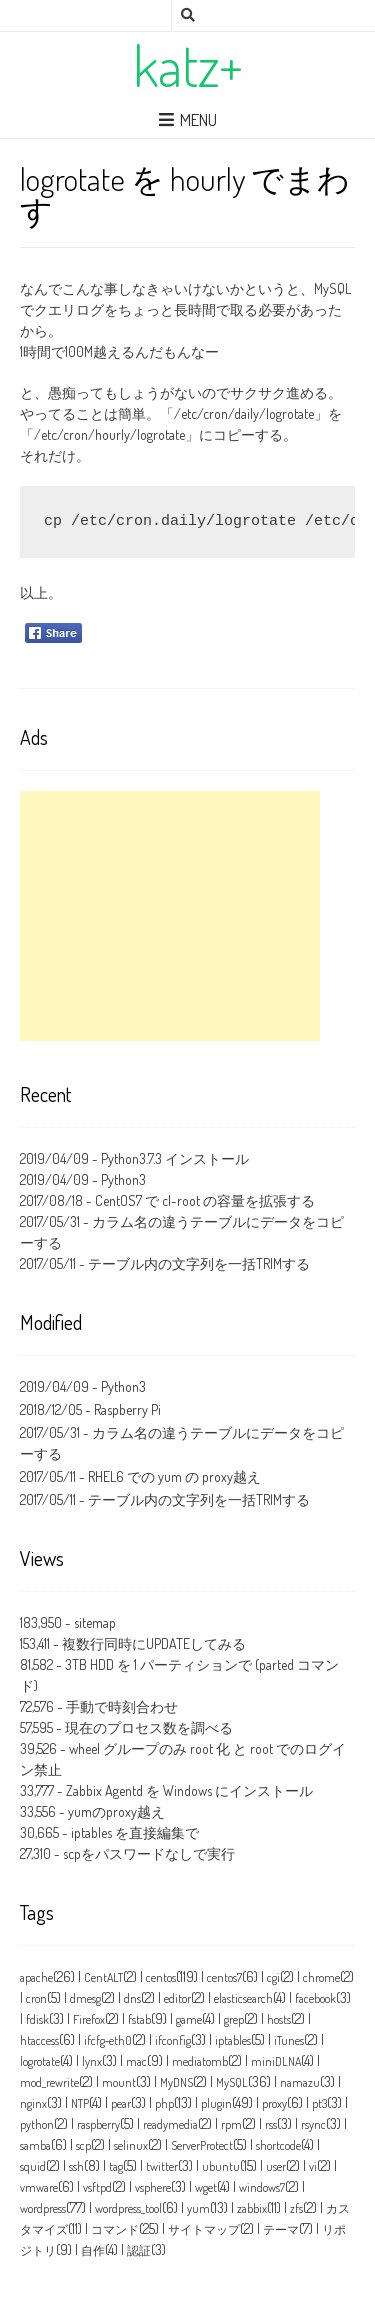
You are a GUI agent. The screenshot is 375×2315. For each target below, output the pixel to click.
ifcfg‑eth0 (108, 2040)
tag (116, 2166)
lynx (92, 2061)
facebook (315, 1998)
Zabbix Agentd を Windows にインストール (189, 1790)
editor (177, 1998)
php (164, 2103)
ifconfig (173, 2040)
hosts (279, 2019)
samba (35, 2145)
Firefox (89, 2019)
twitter (162, 2166)
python (37, 2124)
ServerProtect (202, 2145)
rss (271, 2124)
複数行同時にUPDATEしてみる (154, 1643)
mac (136, 2061)
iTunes (289, 2040)
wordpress (43, 2208)
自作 (93, 2250)
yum (198, 2208)
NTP (80, 2103)
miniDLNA (276, 2061)
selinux (131, 2145)
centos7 (224, 1977)
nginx (33, 2103)
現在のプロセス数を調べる (149, 1727)
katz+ (188, 65)
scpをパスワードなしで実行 (149, 1853)
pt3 (319, 2103)
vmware (39, 2187)
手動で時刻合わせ (122, 1706)
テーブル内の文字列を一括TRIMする (199, 1263)
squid (33, 2166)
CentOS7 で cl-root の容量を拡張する (205, 1200)
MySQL (232, 2082)
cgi (273, 1977)
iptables (233, 2040)
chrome (321, 1977)
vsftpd (97, 2187)
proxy (274, 2103)
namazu (300, 2082)
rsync (313, 2124)
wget (206, 2187)
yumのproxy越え (116, 1811)
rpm (231, 2124)
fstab (139, 2019)
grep (234, 2019)
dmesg (85, 1998)
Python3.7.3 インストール (175, 1158)
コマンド (115, 2229)
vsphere (153, 2187)
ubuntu (221, 2166)
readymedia (170, 2124)
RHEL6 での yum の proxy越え (174, 1476)
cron (36, 1998)
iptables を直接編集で (135, 1832)
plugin (216, 2103)
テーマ (281, 2229)
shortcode (278, 2145)
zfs (296, 2208)
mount (119, 2082)
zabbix (252, 2208)
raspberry (98, 2124)
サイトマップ (204, 2229)
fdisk (37, 2019)
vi (313, 2166)
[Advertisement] (170, 916)
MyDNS (176, 2082)
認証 (139, 2250)
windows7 (262, 2187)
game (189, 2019)
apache (36, 1977)
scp (83, 2145)
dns (132, 1998)
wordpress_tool (128, 2208)
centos (161, 1977)
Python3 (123, 1179)
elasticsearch (243, 1998)
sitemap (95, 1622)
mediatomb (200, 2061)
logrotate (40, 2061)
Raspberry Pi (127, 1409)
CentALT (103, 1977)
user (276, 2166)
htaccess (39, 2040)
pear (121, 2103)
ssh (76, 2166)
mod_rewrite (49, 2082)
